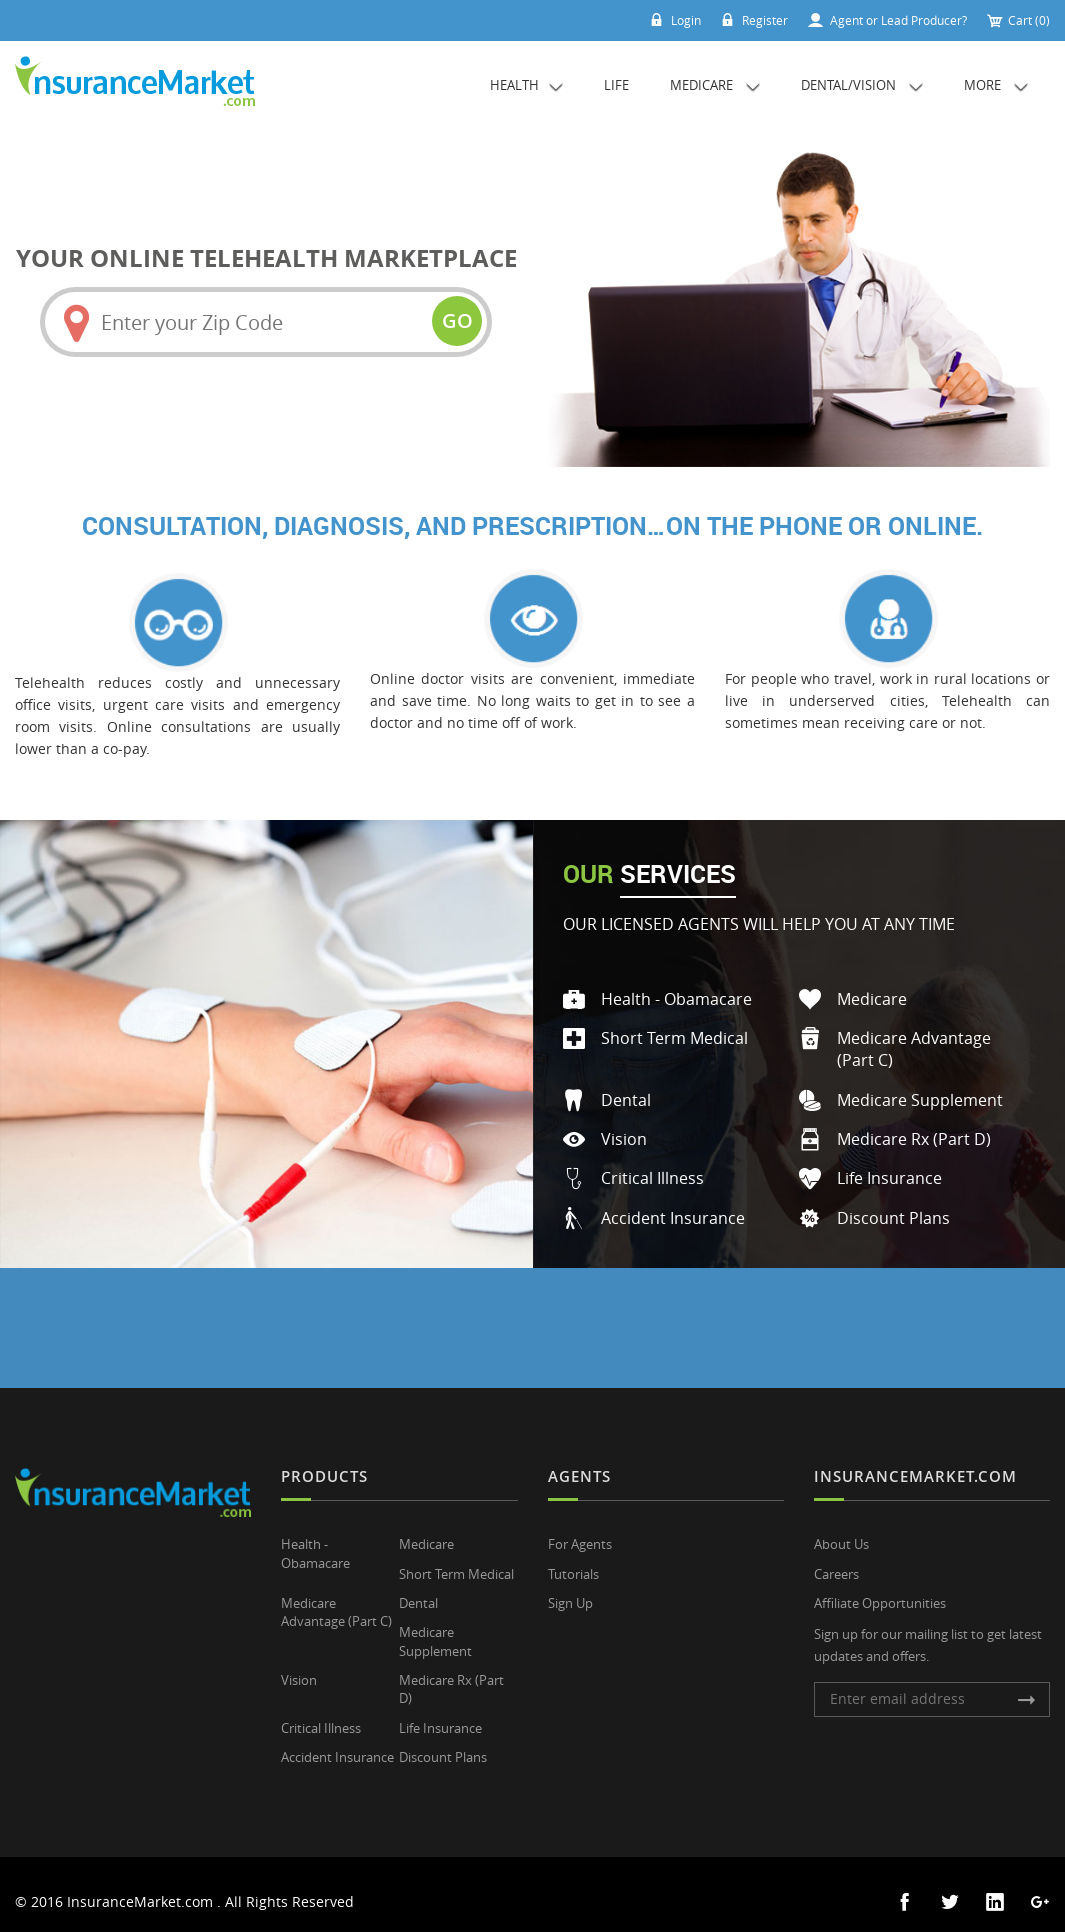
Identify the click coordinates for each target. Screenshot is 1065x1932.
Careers (836, 1561)
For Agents (580, 1532)
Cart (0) (1018, 20)
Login (664, 20)
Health (526, 85)
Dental (626, 1089)
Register (748, 20)
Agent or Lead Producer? (885, 20)
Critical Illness (652, 1167)
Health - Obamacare (676, 989)
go (454, 320)
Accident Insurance (673, 1206)
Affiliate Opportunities (880, 1589)
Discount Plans (893, 1206)
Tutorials (573, 1561)
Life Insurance (889, 1167)
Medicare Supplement (920, 1089)
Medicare (715, 85)
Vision (624, 1128)
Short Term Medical (674, 1027)
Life (616, 85)
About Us (841, 1532)
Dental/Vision (862, 85)
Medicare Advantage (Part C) (336, 1598)
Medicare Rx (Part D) (914, 1128)
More (996, 85)
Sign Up (570, 1589)
